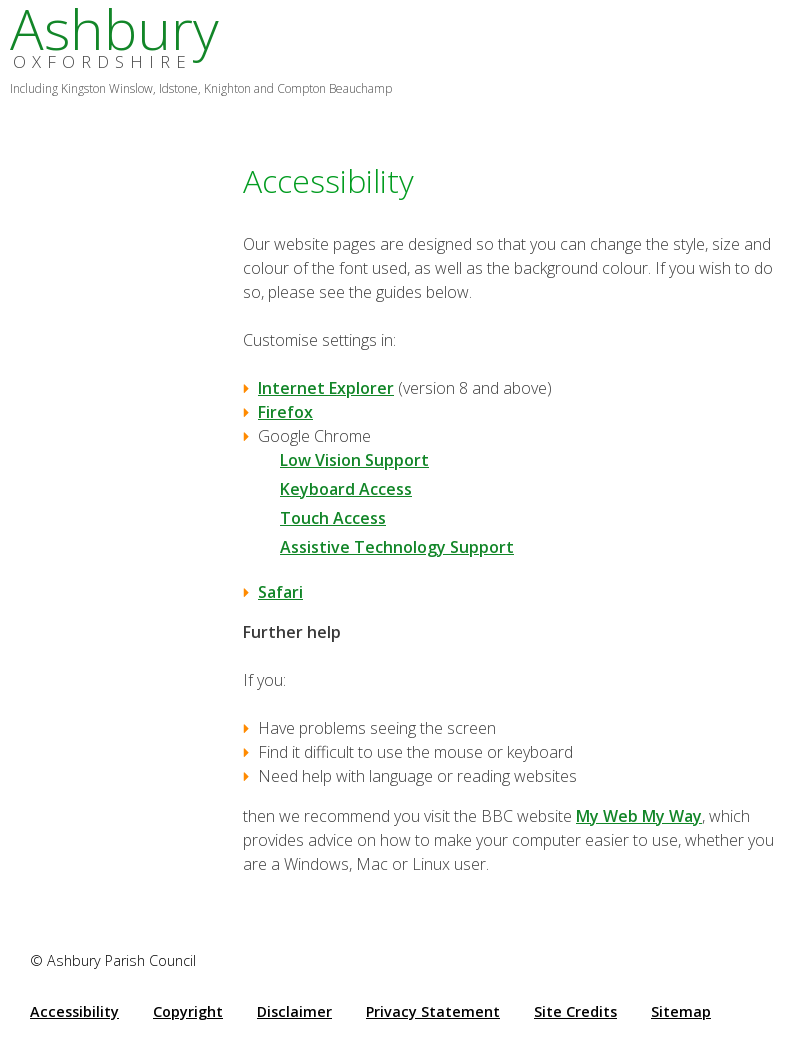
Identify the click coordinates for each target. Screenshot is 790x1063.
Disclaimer (294, 1011)
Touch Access (333, 518)
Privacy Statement (433, 1011)
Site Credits (575, 1011)
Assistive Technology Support (397, 547)
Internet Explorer (326, 388)
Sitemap (681, 1011)
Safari (280, 592)
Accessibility (74, 1011)
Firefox (285, 412)
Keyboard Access (346, 489)
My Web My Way (639, 816)
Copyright (188, 1011)
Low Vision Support (354, 460)
